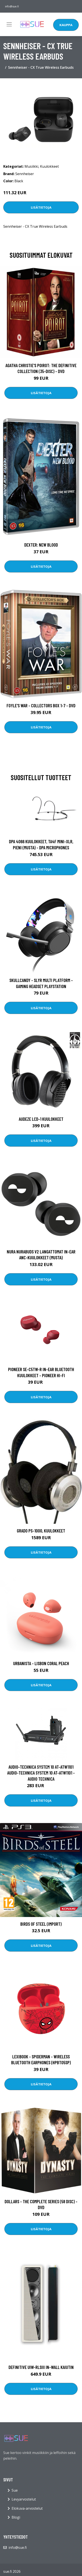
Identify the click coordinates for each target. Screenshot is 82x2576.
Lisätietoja (41, 207)
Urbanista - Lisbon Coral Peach (41, 1663)
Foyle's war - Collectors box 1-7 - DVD (41, 705)
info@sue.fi (12, 6)
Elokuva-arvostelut (27, 2508)
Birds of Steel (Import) (41, 1924)
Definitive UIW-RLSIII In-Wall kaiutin (41, 2367)
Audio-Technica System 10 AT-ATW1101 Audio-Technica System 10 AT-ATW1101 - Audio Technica (41, 1772)
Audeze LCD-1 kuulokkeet (41, 1119)
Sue (15, 2490)
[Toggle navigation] (9, 24)
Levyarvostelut (24, 2499)
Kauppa (65, 25)
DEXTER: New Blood (41, 544)
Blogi (16, 2517)
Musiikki (31, 166)
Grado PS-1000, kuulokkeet (41, 1530)
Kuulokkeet (49, 166)
